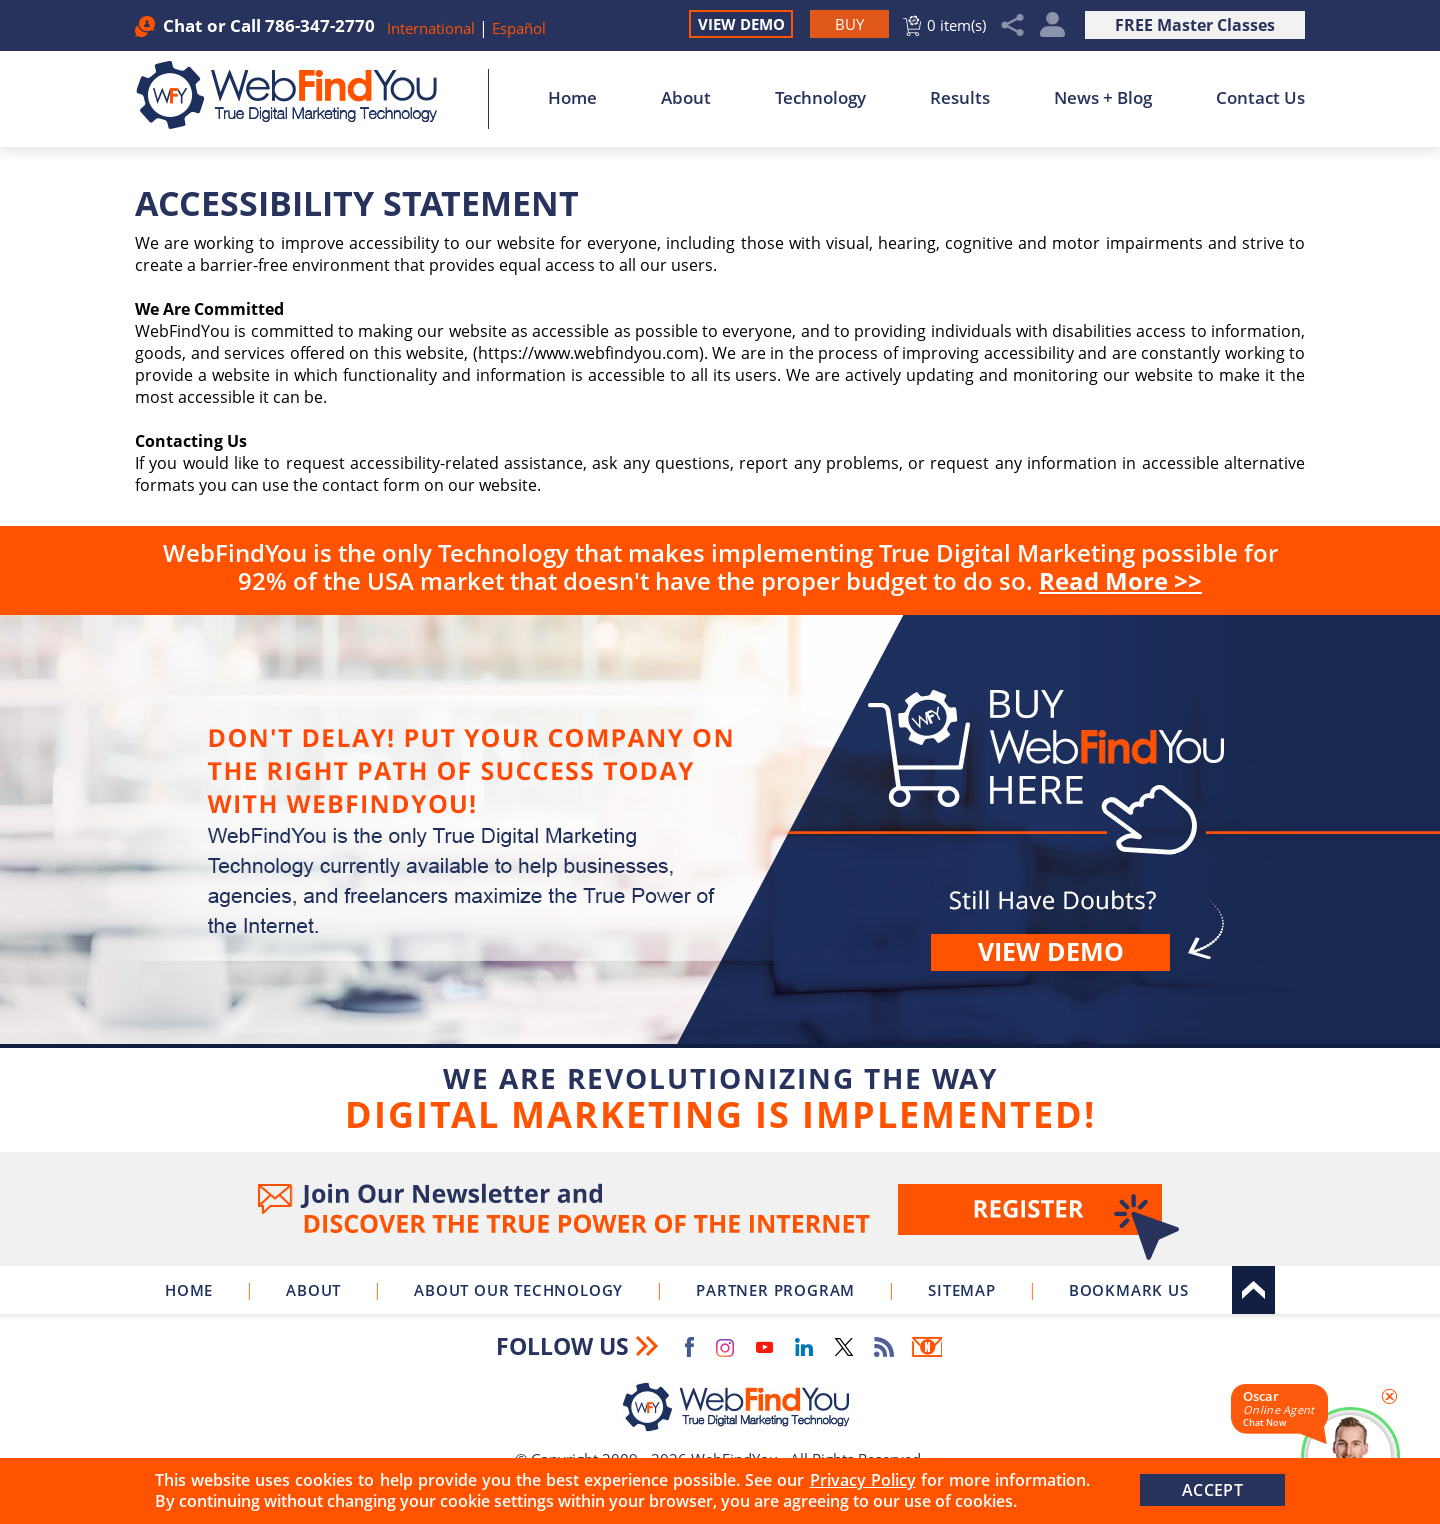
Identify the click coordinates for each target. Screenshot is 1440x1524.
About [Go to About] (686, 97)
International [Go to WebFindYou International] (433, 28)
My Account (1052, 25)
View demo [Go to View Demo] (1051, 951)
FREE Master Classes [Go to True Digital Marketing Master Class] (1195, 25)
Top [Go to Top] (1253, 1290)
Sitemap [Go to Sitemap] (962, 1290)
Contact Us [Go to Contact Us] (1260, 97)
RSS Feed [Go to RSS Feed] (884, 1347)
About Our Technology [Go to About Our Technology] (518, 1290)
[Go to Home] (297, 95)
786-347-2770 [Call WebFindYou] (320, 25)
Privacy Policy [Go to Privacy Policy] (863, 1480)
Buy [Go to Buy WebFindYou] (720, 879)
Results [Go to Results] (960, 97)
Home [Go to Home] (572, 97)
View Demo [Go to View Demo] (741, 24)
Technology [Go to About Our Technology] (820, 97)
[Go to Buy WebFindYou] (849, 24)
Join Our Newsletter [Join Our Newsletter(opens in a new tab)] (720, 1209)
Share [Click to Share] (1013, 25)
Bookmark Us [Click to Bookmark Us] (1129, 1290)
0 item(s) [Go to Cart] (956, 25)
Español (519, 28)
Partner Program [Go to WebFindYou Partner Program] (775, 1290)
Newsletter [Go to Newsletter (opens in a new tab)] (927, 1347)
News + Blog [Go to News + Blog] (1103, 97)
